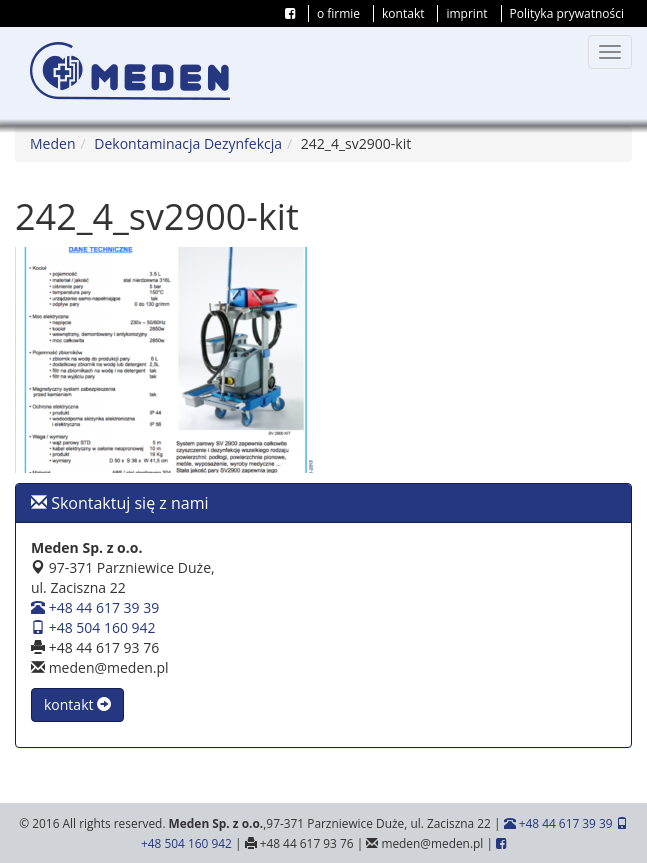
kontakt (403, 13)
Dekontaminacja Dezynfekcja (188, 143)
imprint (466, 13)
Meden (52, 143)
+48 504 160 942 (93, 627)
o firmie (338, 13)
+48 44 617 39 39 (95, 607)
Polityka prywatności (567, 13)
